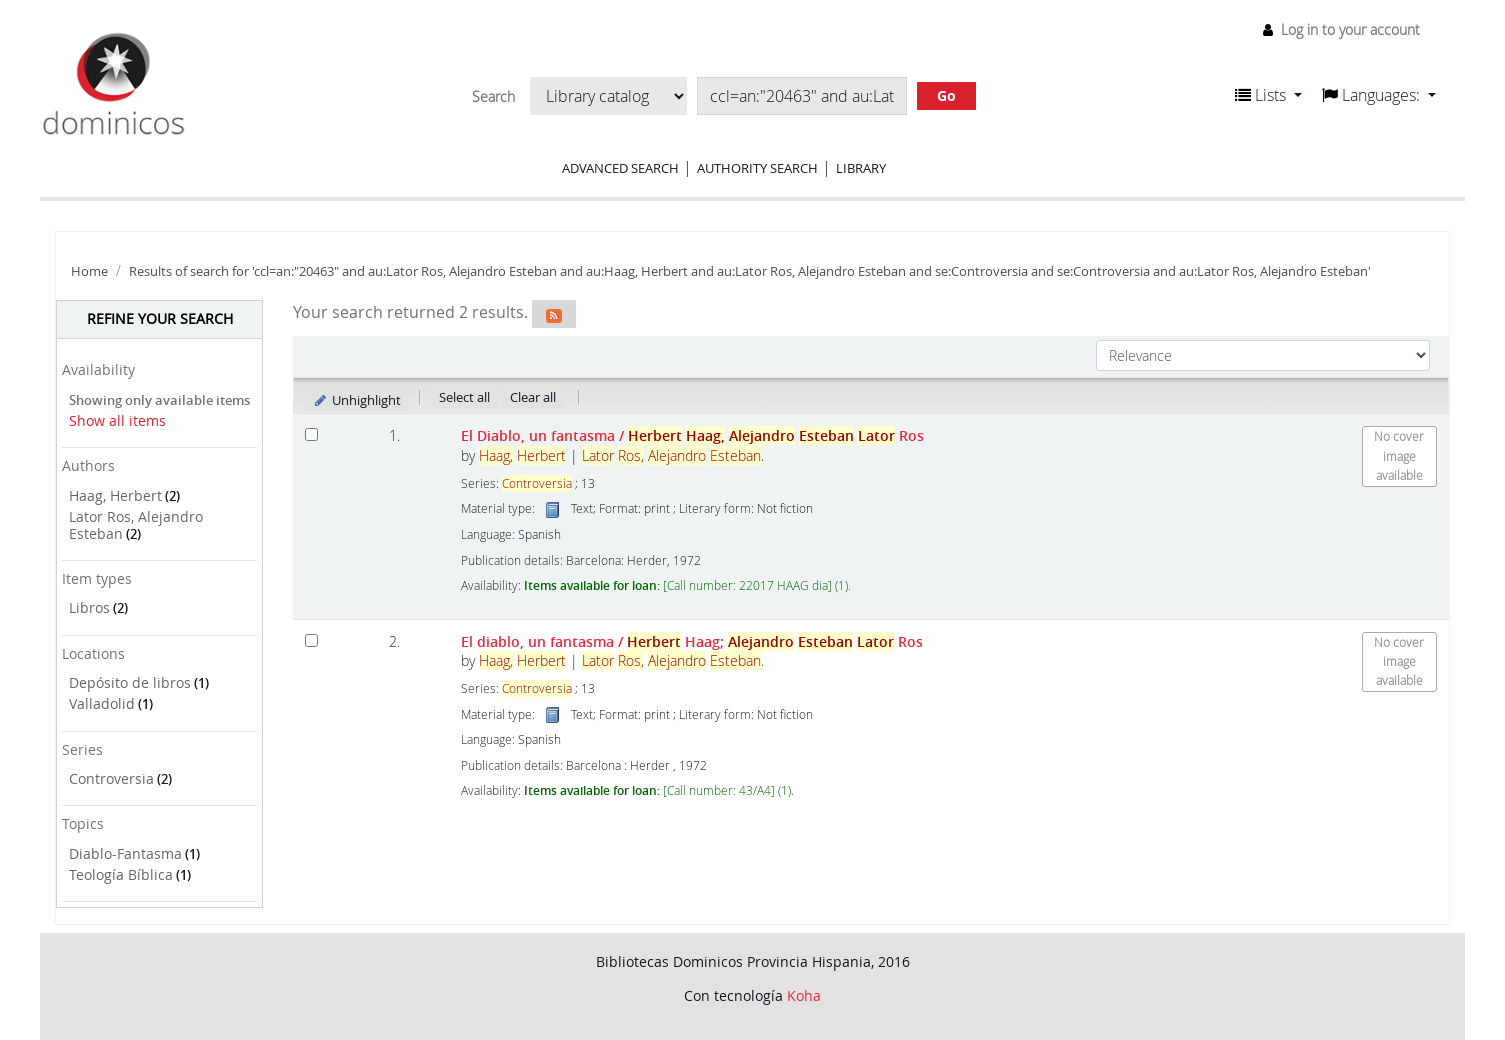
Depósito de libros (130, 682)
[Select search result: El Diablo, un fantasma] (311, 434)
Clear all (533, 397)
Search (493, 97)
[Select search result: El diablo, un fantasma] (311, 640)
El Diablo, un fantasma (692, 435)
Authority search (757, 168)
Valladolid (102, 703)
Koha (804, 995)
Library (861, 168)
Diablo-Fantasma (125, 853)
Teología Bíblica (121, 874)
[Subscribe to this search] (554, 314)
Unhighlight (356, 400)
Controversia (111, 778)
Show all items (117, 420)
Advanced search (620, 168)
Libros (89, 607)
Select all (464, 397)
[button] (1268, 95)
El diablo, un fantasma (692, 641)
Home (89, 271)
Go (946, 95)
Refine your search (160, 318)
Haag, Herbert (115, 495)
